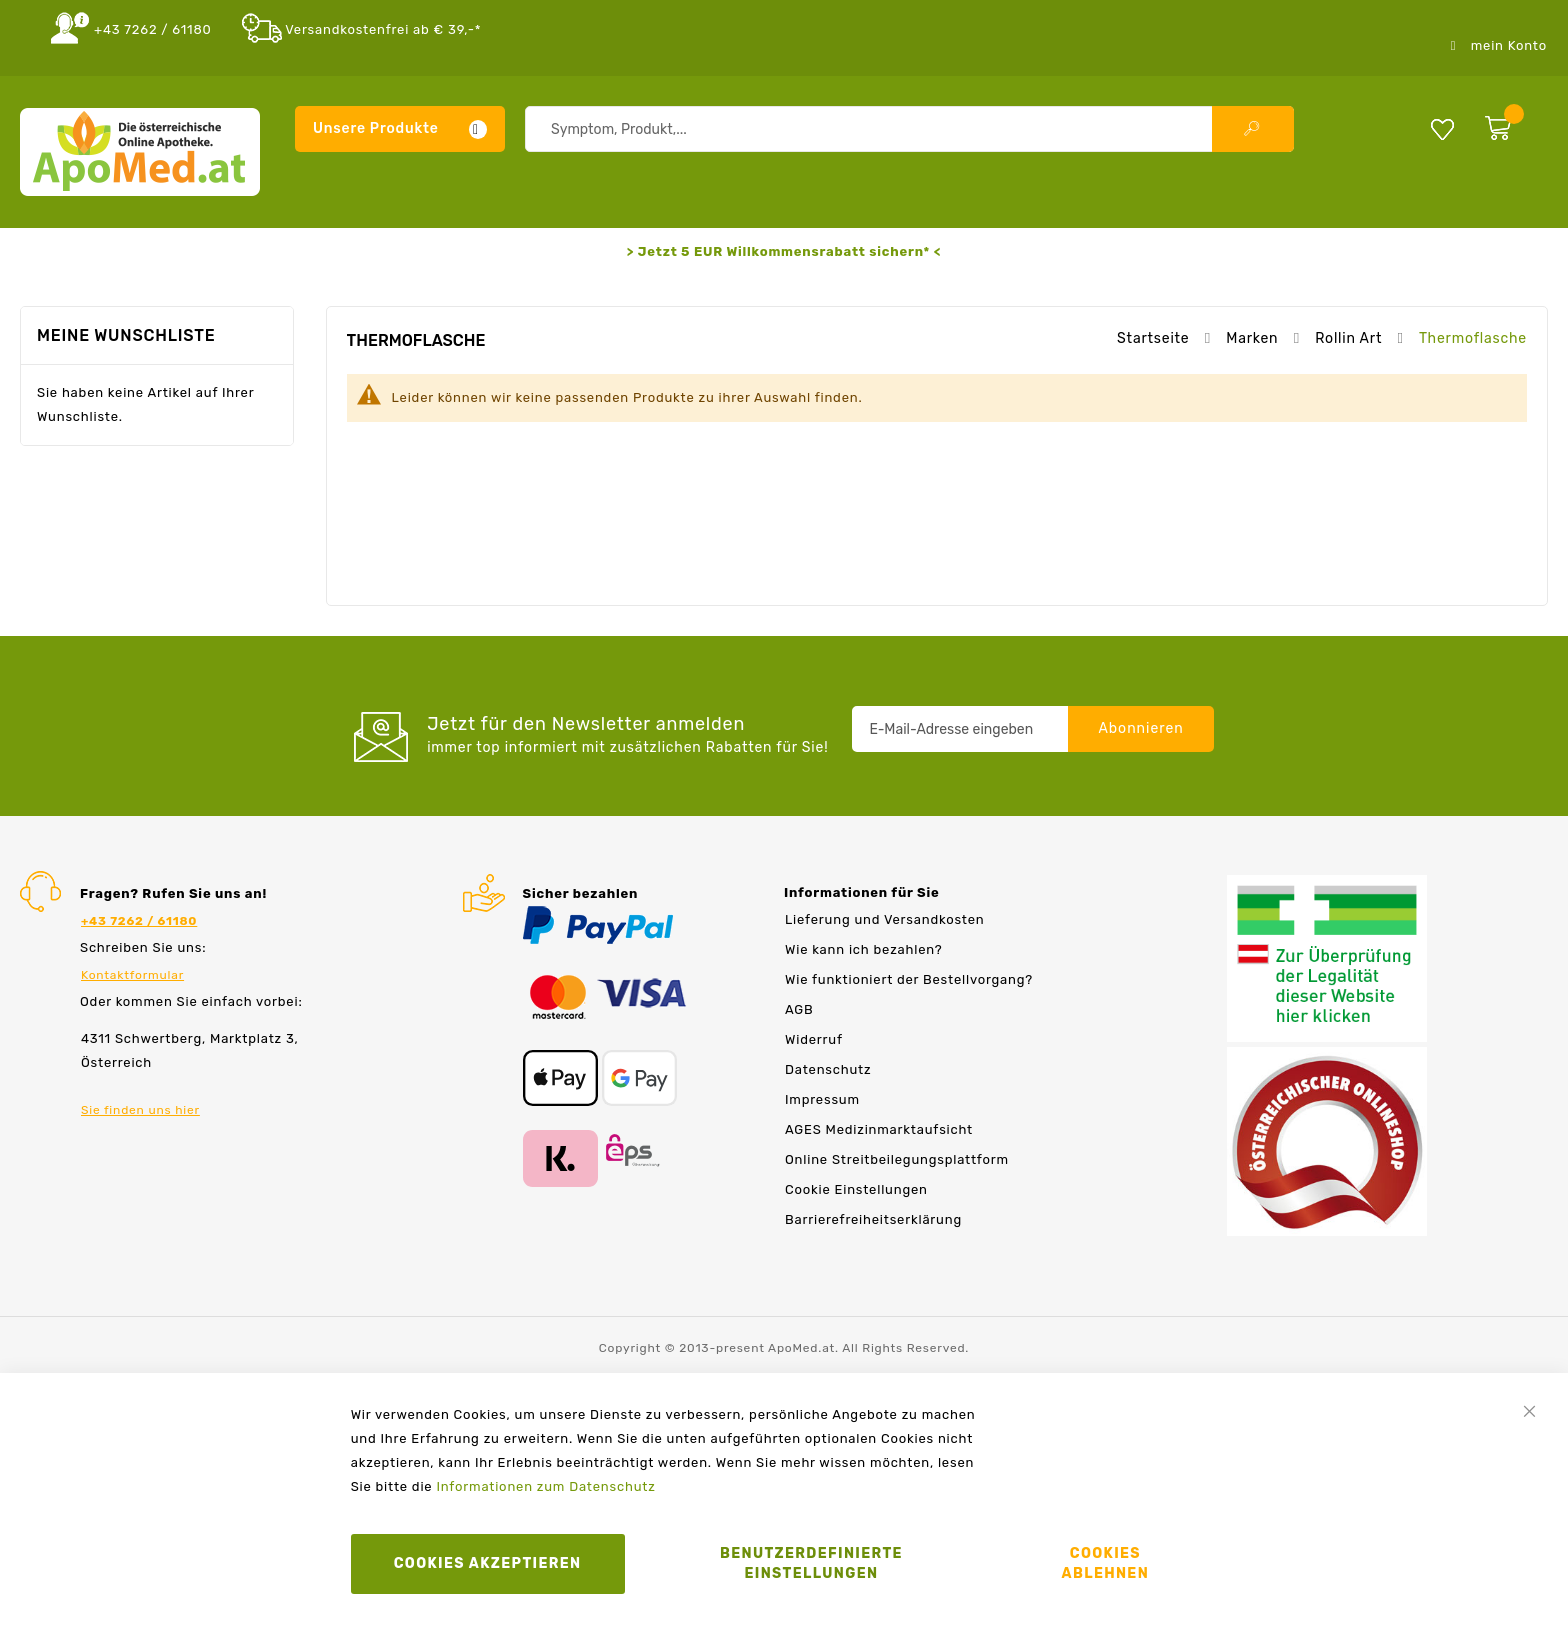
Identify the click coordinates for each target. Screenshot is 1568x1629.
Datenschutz (828, 1069)
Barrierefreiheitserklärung (873, 1219)
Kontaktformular (132, 975)
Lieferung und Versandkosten (884, 919)
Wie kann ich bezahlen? (863, 949)
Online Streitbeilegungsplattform (897, 1159)
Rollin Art (1350, 338)
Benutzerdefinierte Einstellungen (811, 1563)
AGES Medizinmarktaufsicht (879, 1129)
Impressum (822, 1099)
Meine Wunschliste (1442, 128)
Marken (1254, 338)
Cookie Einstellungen (856, 1189)
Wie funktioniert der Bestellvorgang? (909, 979)
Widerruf (814, 1039)
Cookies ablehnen (1106, 1563)
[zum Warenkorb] (1511, 124)
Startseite (1155, 338)
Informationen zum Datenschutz (545, 1486)
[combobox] (909, 129)
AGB (799, 1009)
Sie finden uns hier (140, 1110)
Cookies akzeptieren (488, 1563)
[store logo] (140, 152)
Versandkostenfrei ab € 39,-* (383, 29)
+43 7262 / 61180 (153, 29)
